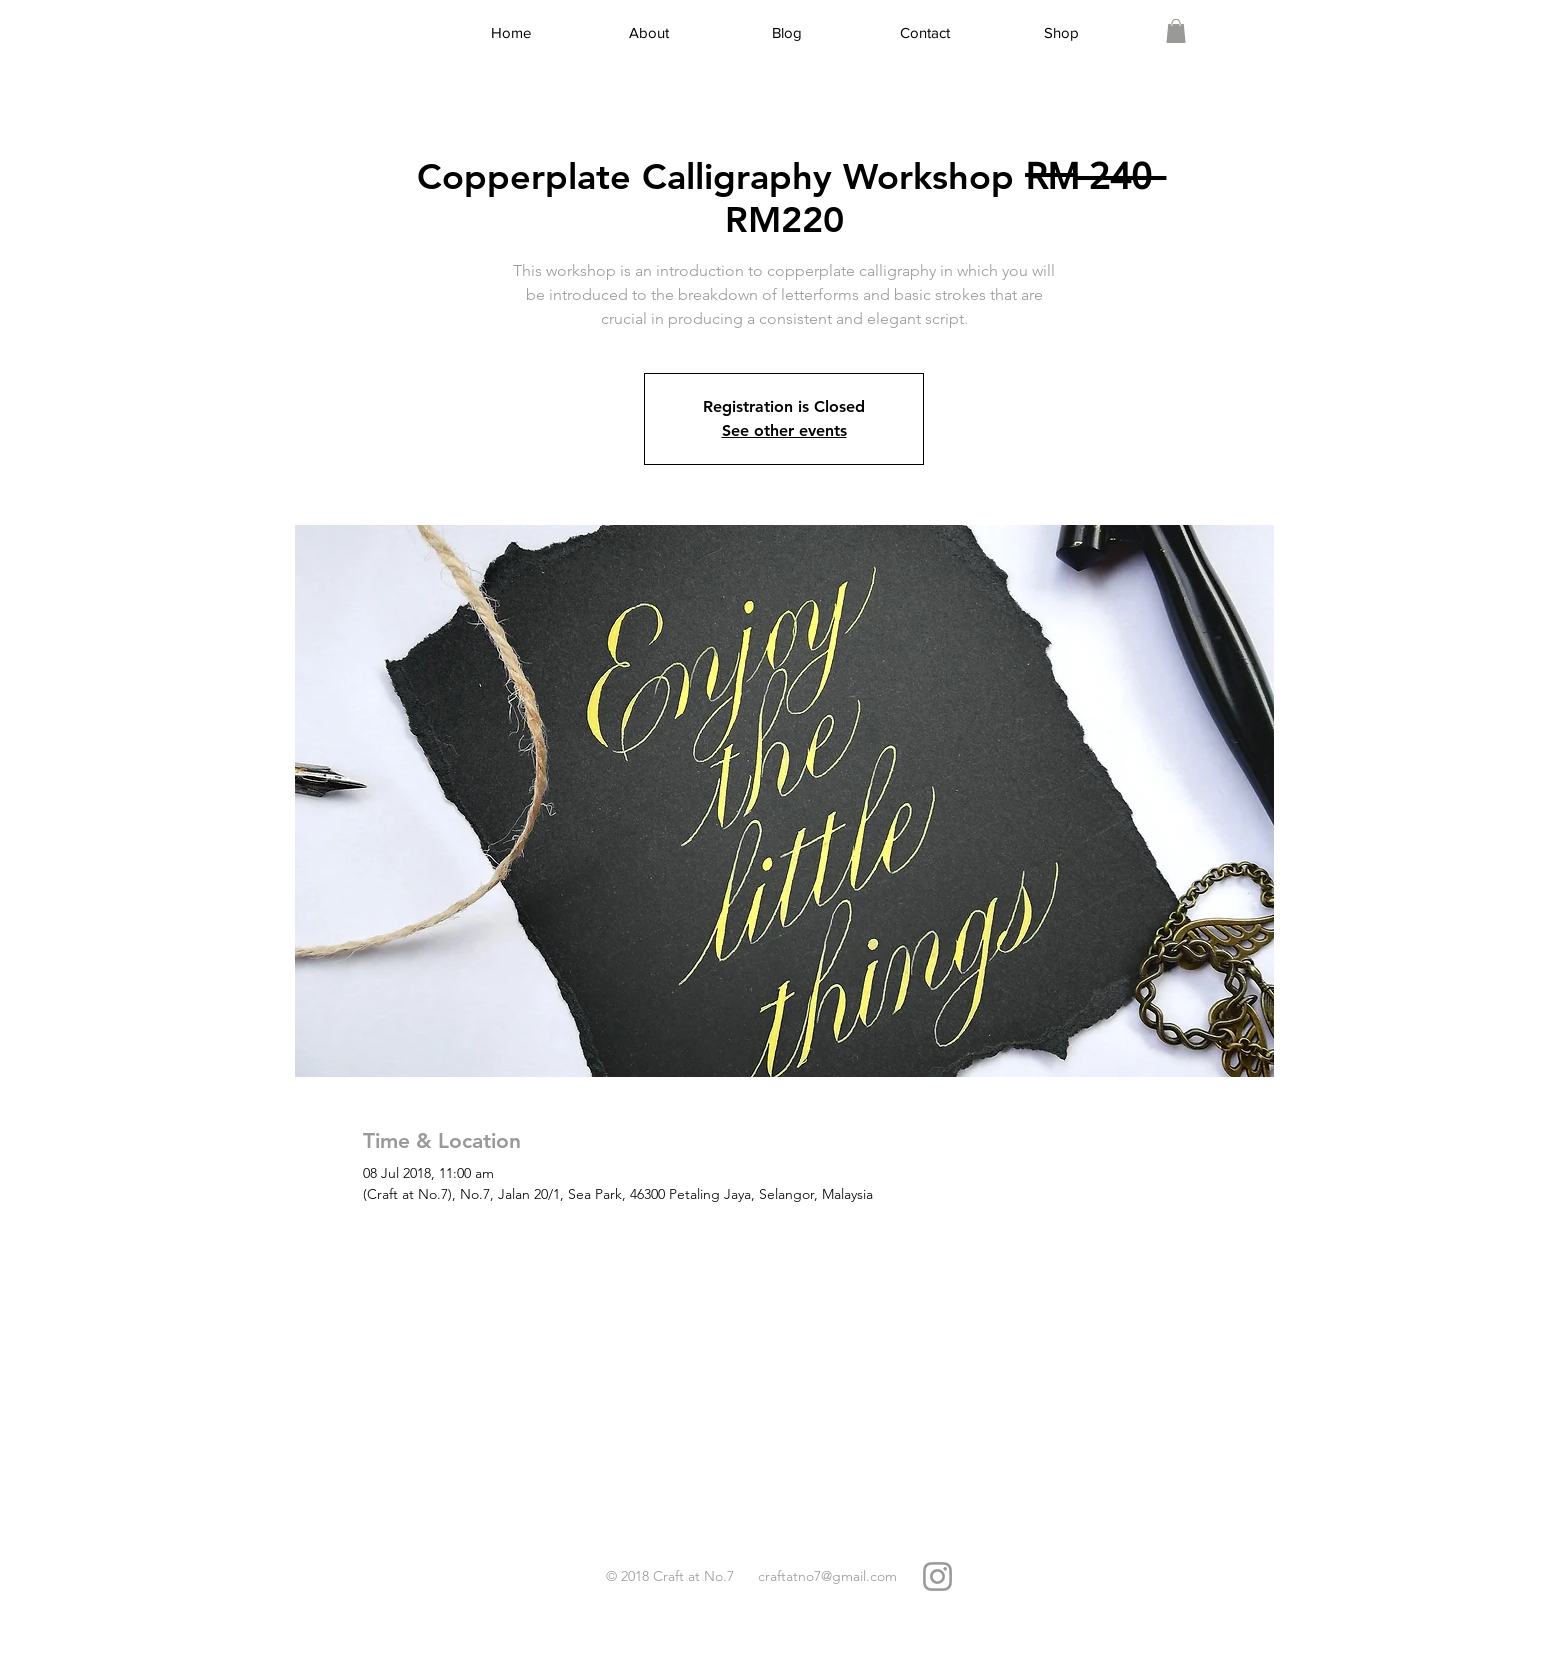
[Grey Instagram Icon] (937, 1576)
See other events (784, 430)
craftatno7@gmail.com (827, 1576)
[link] (1176, 31)
